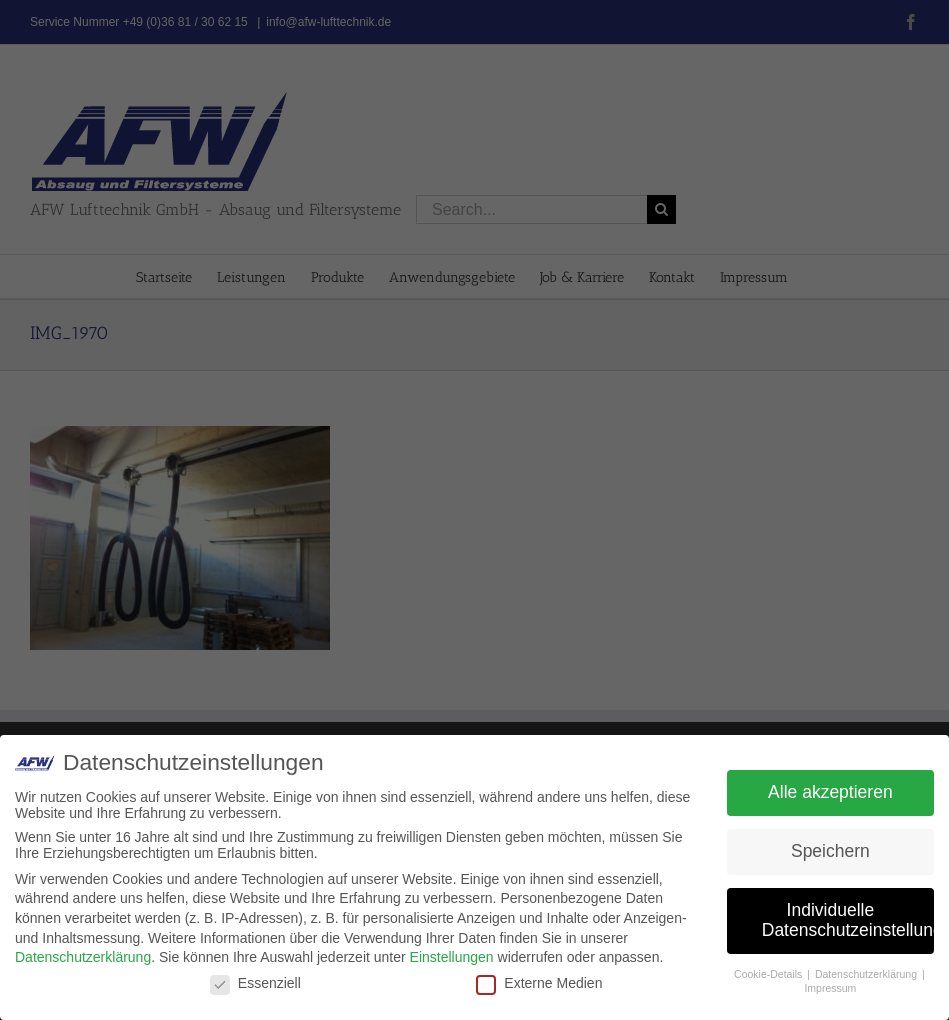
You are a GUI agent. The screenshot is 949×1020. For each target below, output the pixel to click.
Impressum (830, 988)
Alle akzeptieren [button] (830, 792)
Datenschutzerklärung (83, 957)
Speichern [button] (830, 851)
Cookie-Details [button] (769, 974)
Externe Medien (539, 983)
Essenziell (255, 983)
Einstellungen (452, 957)
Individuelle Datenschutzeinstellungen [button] (848, 920)
